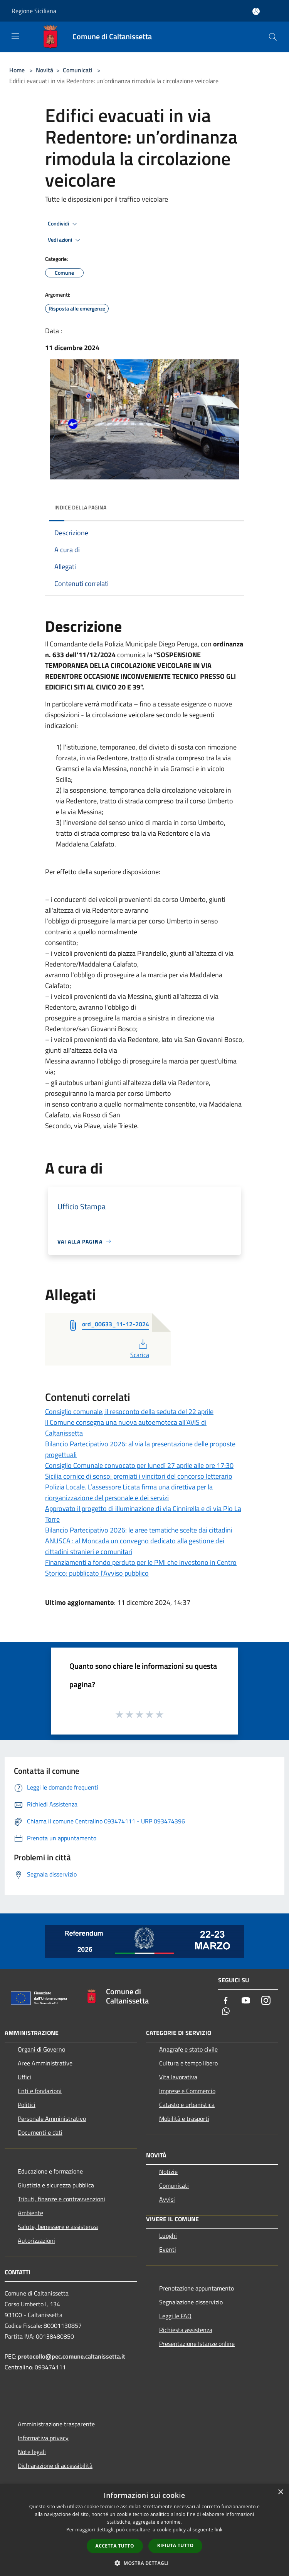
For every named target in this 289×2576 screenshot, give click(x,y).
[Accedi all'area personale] (256, 11)
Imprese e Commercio (187, 2090)
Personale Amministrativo (52, 2118)
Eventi (167, 2249)
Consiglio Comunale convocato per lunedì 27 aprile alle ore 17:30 (139, 1465)
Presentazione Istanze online (197, 2343)
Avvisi (167, 2199)
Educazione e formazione (50, 2171)
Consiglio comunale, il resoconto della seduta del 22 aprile (129, 1411)
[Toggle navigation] (15, 36)
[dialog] (144, 2530)
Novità (44, 70)
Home (17, 70)
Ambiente (30, 2212)
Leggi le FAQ (175, 2316)
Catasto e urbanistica (187, 2104)
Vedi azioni (65, 240)
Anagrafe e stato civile (188, 2049)
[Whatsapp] (226, 2011)
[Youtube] (246, 2001)
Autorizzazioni (36, 2240)
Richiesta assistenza (185, 2329)
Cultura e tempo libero (188, 2063)
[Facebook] (226, 2001)
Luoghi (168, 2235)
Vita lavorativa (178, 2077)
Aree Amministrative (45, 2063)
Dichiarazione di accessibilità (55, 2465)
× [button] (280, 2492)
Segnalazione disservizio (191, 2302)
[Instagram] (266, 2001)
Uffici (24, 2077)
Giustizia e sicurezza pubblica (56, 2185)
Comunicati (77, 70)
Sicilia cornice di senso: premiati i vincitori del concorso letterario (138, 1476)
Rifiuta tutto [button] (175, 2545)
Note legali (32, 2451)
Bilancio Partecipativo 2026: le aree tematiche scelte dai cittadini (138, 1530)
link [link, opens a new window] (219, 2529)
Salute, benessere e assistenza (58, 2226)
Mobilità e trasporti (184, 2118)
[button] (144, 2563)
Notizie (168, 2171)
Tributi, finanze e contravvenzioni (61, 2199)
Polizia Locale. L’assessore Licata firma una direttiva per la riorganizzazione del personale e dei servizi (129, 1492)
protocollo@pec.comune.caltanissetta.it (71, 2356)
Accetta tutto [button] (115, 2546)
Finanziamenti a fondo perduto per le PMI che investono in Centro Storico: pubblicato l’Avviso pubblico (141, 1567)
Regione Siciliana (34, 10)
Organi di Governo (41, 2049)
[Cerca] (272, 37)
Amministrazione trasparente (56, 2424)
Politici (26, 2104)
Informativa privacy (43, 2437)
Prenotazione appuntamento (196, 2288)
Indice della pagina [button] (80, 507)
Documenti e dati (40, 2132)
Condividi (63, 224)
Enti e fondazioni (40, 2090)
